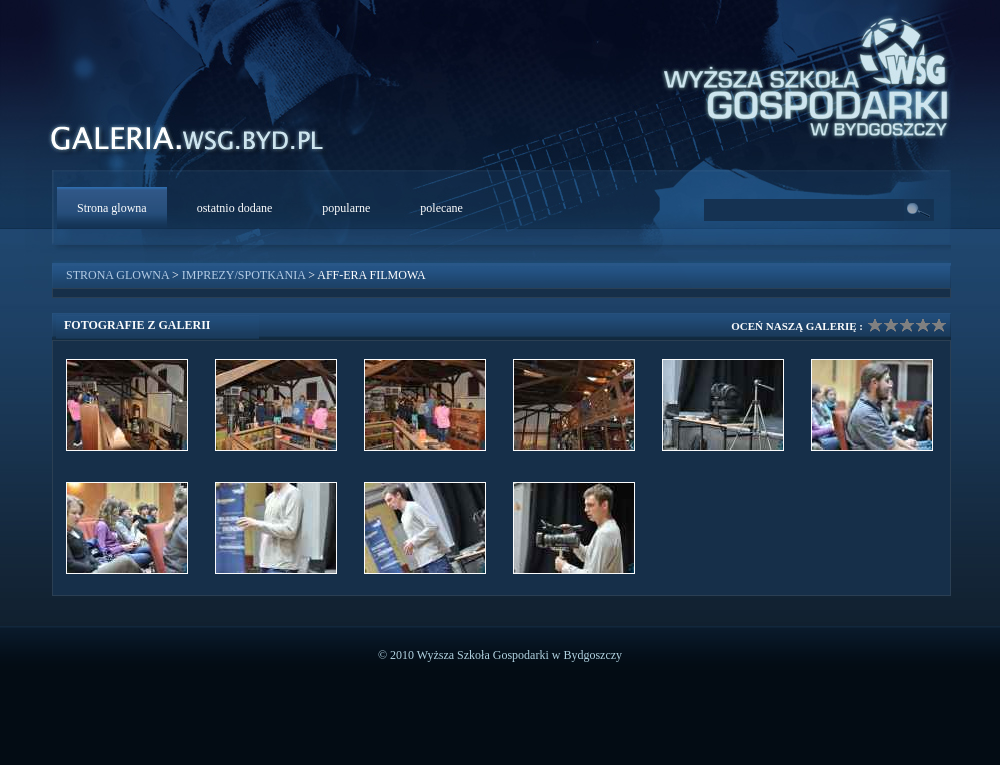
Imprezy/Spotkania (243, 275)
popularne (346, 208)
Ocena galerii (907, 325)
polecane (441, 208)
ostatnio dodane (235, 208)
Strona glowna (112, 208)
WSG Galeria (197, 143)
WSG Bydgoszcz (796, 74)
